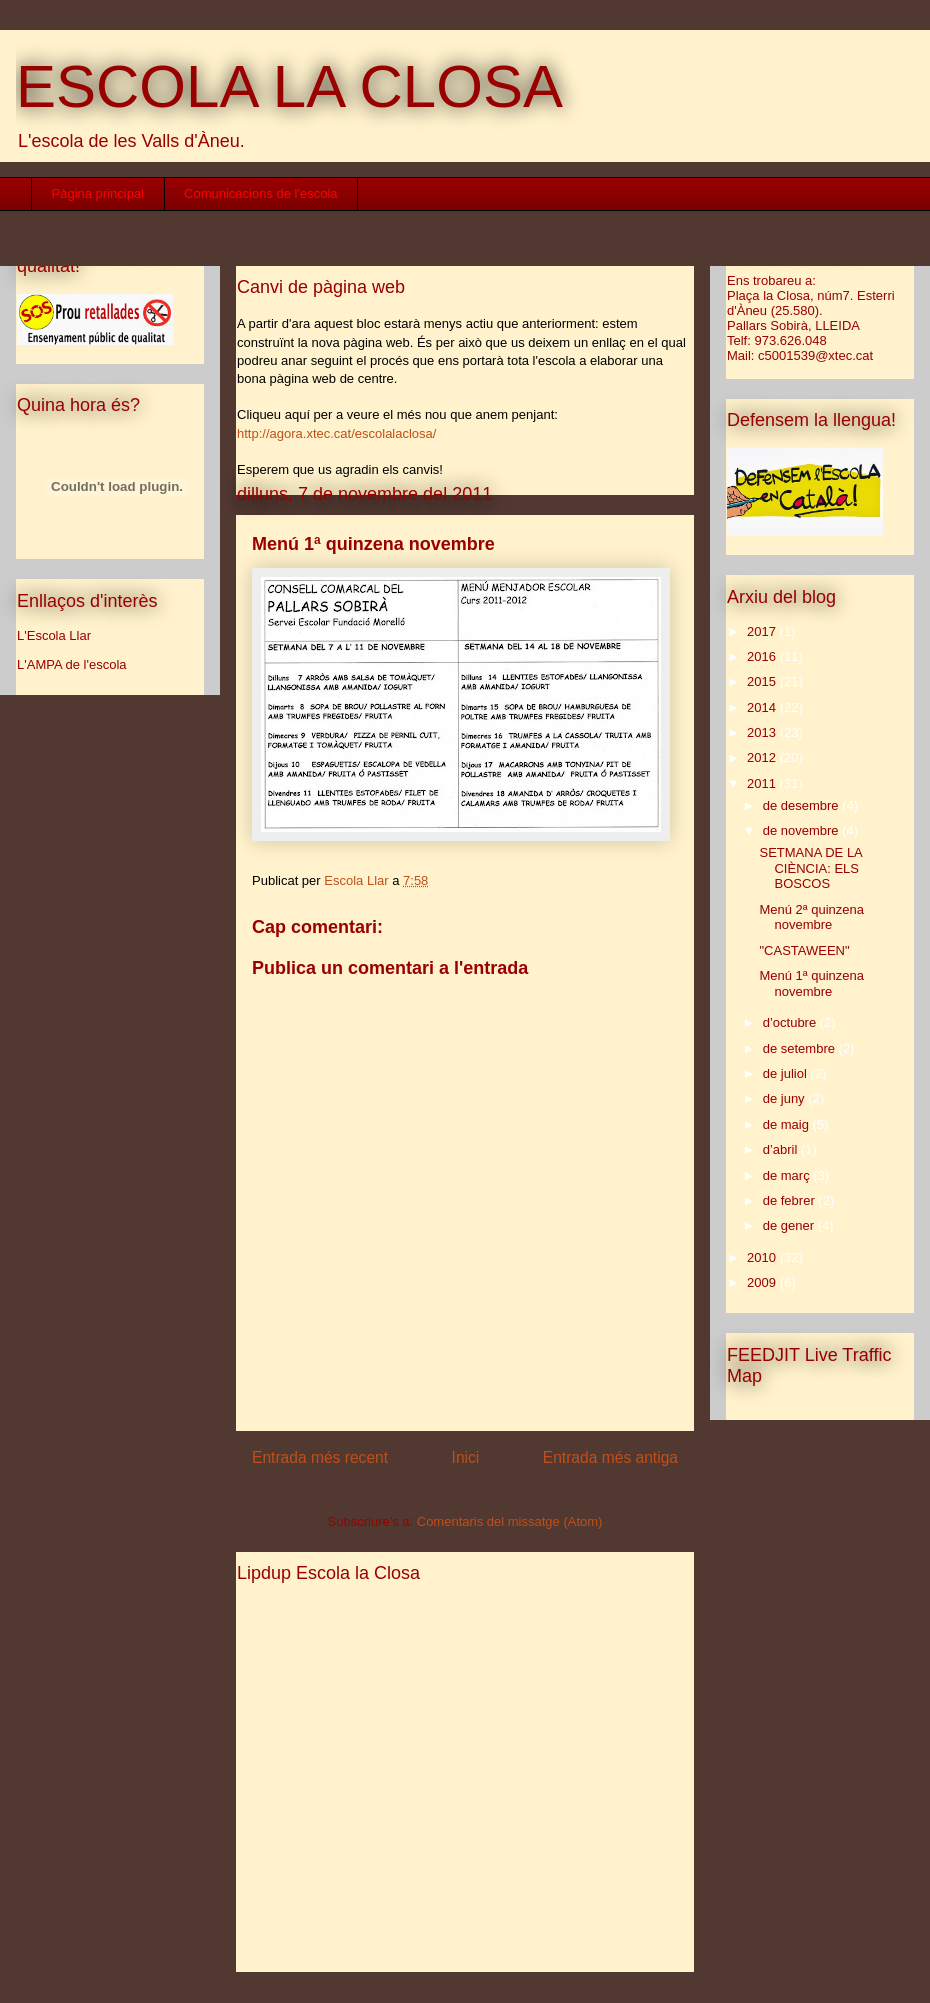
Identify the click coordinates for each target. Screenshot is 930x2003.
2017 (763, 631)
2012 (763, 757)
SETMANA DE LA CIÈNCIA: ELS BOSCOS (810, 868)
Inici (466, 1457)
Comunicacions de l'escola (261, 193)
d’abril (782, 1149)
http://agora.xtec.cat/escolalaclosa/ (336, 433)
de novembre (803, 830)
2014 (763, 707)
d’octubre (791, 1022)
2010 (763, 1257)
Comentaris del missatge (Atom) (510, 1521)
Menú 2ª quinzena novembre (811, 917)
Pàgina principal (98, 193)
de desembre (803, 805)
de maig (788, 1124)
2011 (763, 783)
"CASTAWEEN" (804, 950)
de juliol (787, 1073)
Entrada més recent (320, 1457)
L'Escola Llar (54, 635)
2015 (763, 681)
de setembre (801, 1048)
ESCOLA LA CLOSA (289, 86)
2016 (763, 656)
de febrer (791, 1200)
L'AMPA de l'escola (72, 664)
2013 (763, 732)
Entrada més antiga (610, 1457)
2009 (763, 1282)
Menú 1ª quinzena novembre (811, 983)
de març (788, 1175)
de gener (790, 1225)
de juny (786, 1098)
